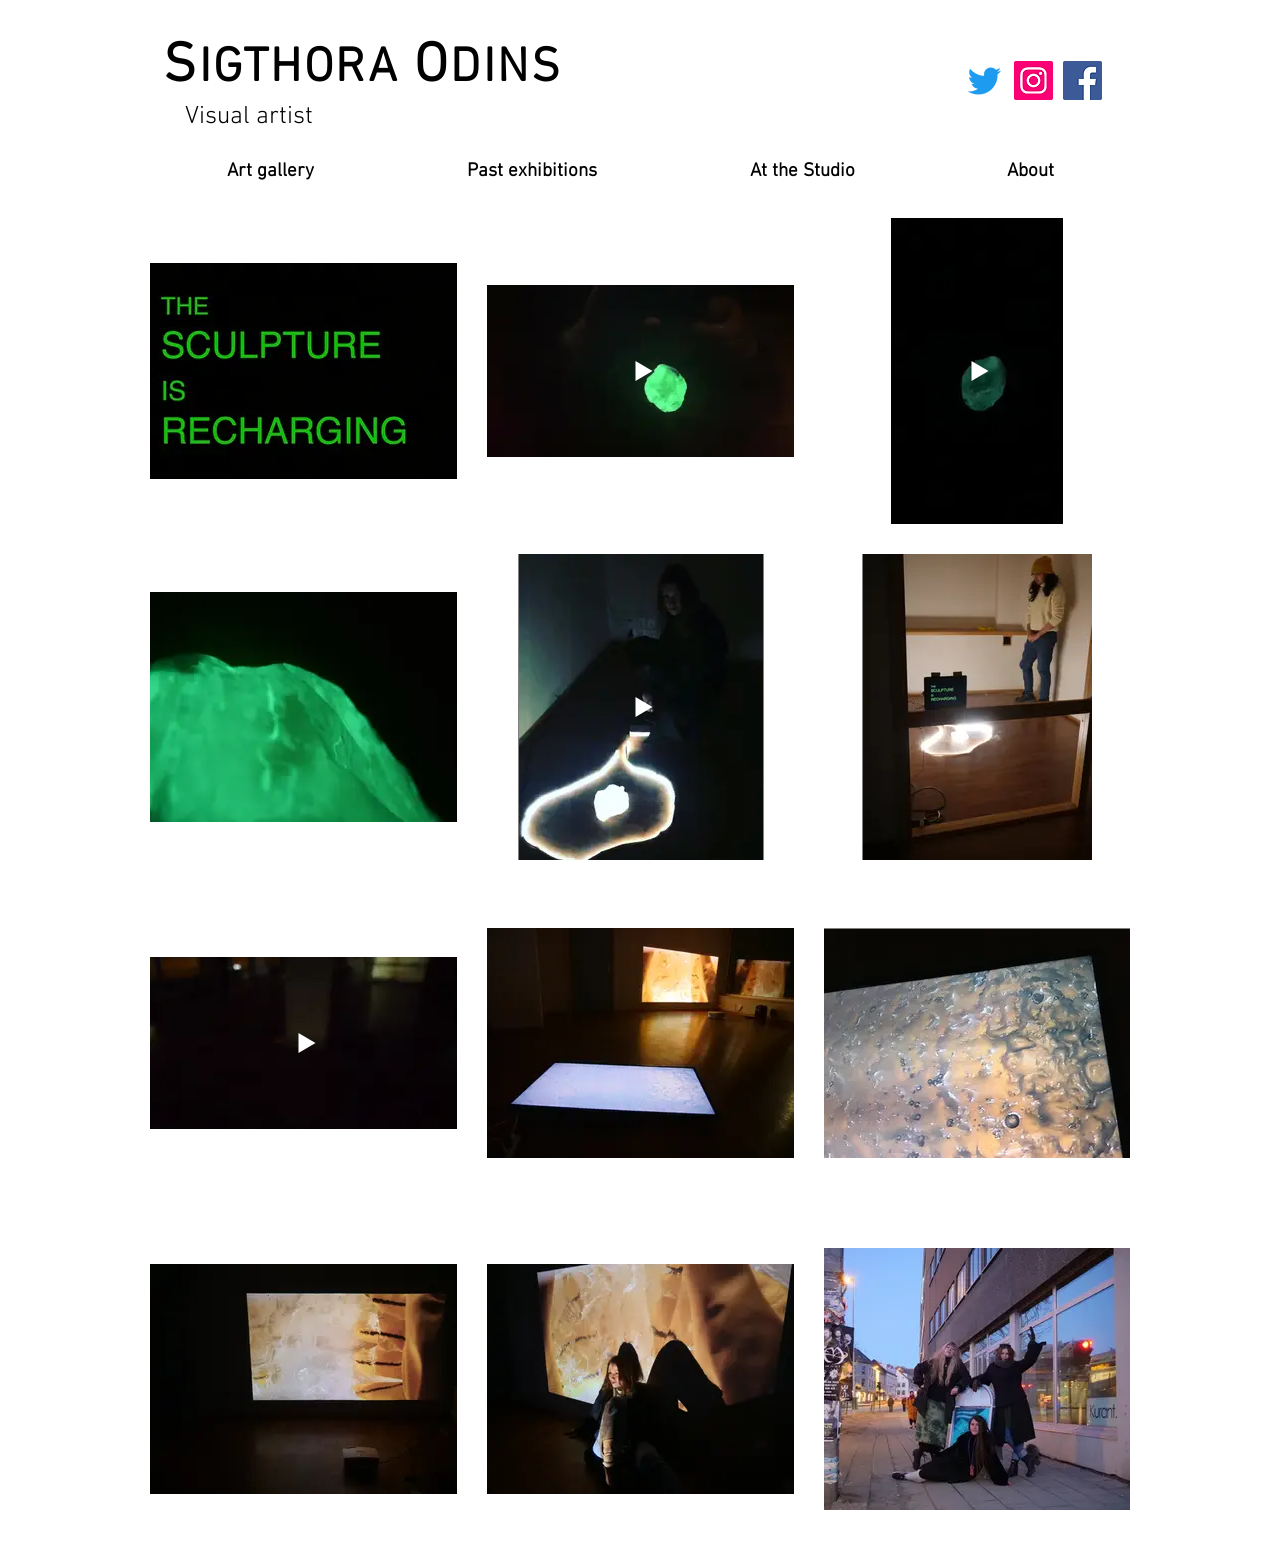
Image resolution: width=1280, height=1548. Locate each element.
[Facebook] (1082, 80)
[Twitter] (984, 80)
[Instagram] (1033, 80)
